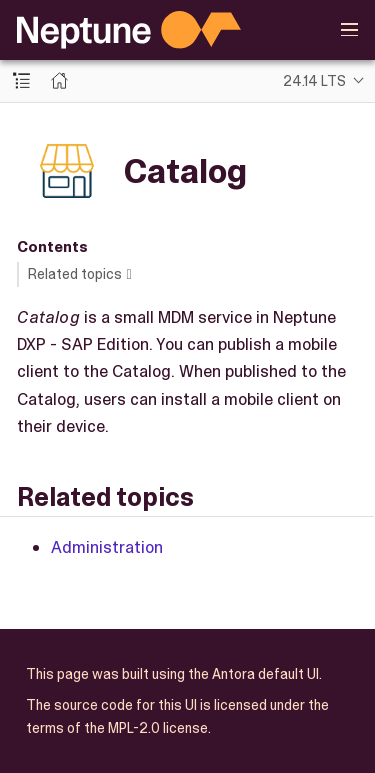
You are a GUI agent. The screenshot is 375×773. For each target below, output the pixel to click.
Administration (107, 547)
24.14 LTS (314, 81)
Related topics (75, 274)
